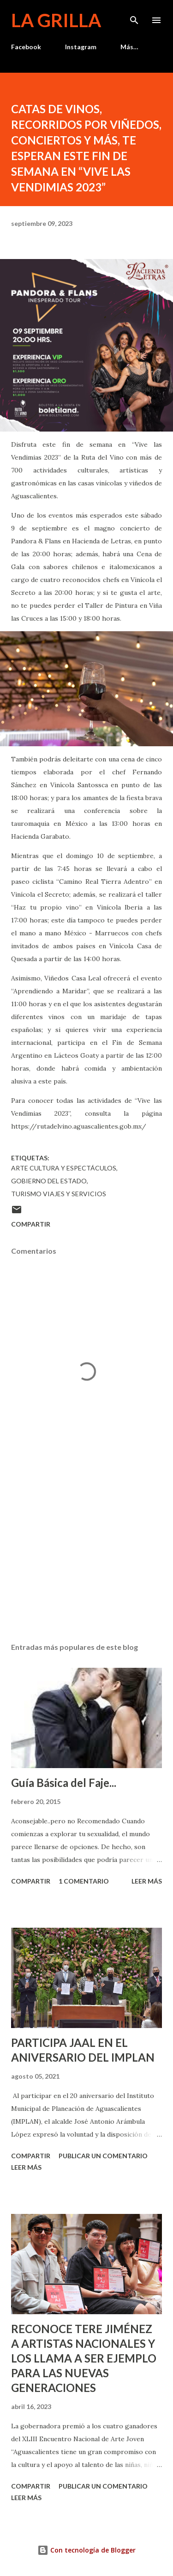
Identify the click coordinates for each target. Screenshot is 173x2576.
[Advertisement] (86, 1555)
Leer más (146, 1881)
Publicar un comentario (103, 2156)
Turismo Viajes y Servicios (58, 1194)
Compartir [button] (30, 1224)
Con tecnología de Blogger (86, 2550)
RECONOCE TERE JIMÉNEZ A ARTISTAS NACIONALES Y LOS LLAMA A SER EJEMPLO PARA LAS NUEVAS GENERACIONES (83, 2358)
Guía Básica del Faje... (63, 1782)
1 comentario (84, 1881)
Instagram (80, 47)
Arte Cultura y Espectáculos (63, 1168)
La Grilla (56, 20)
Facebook (26, 47)
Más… (129, 47)
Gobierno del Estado (49, 1181)
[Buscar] (134, 16)
